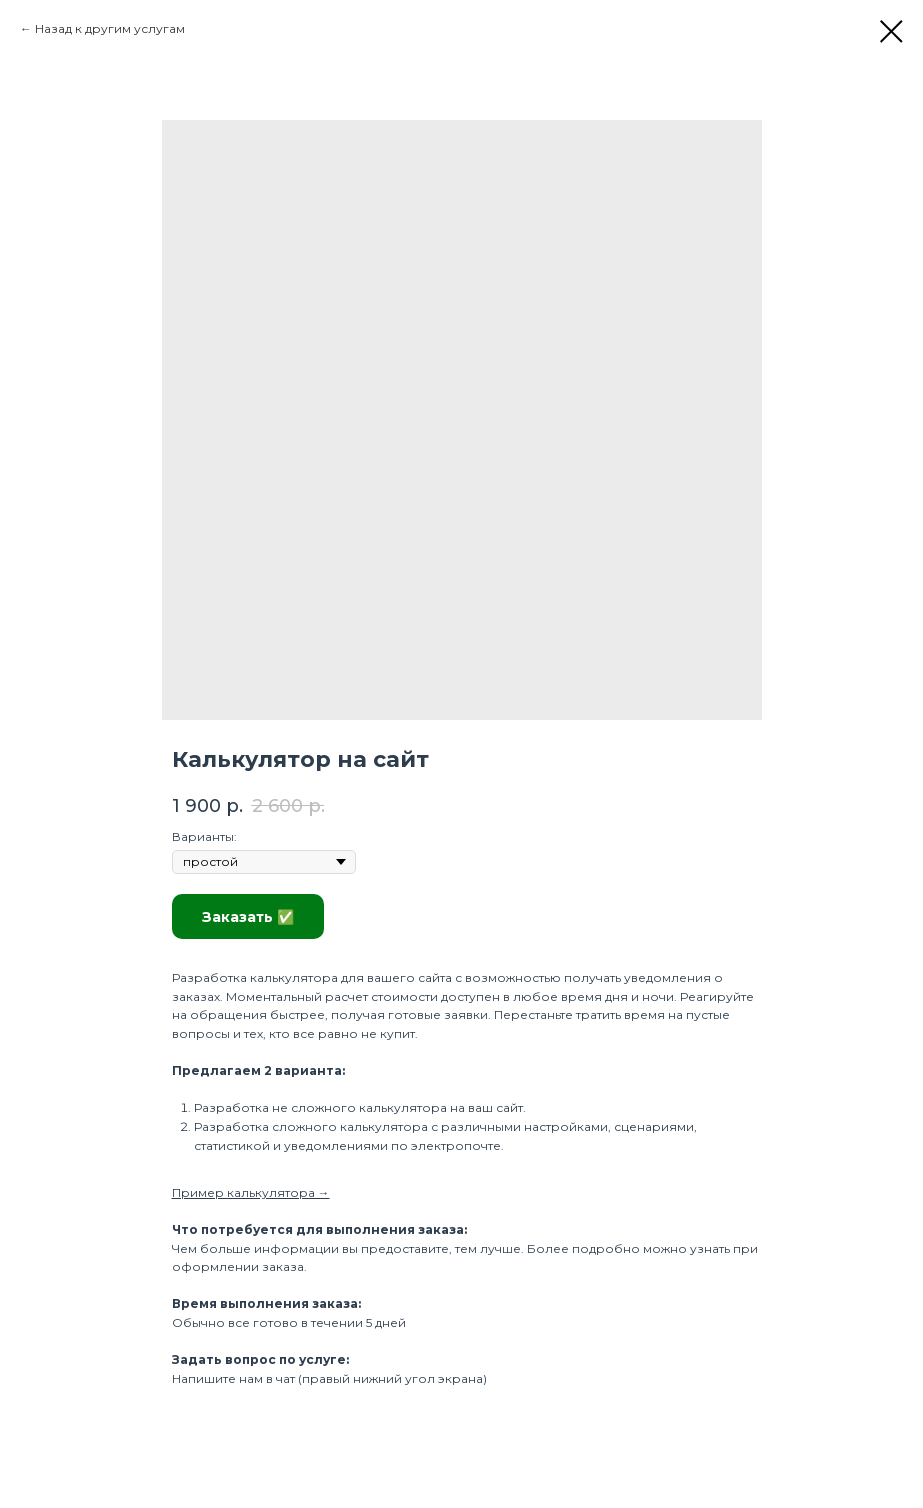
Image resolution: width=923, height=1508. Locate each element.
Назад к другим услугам (110, 28)
